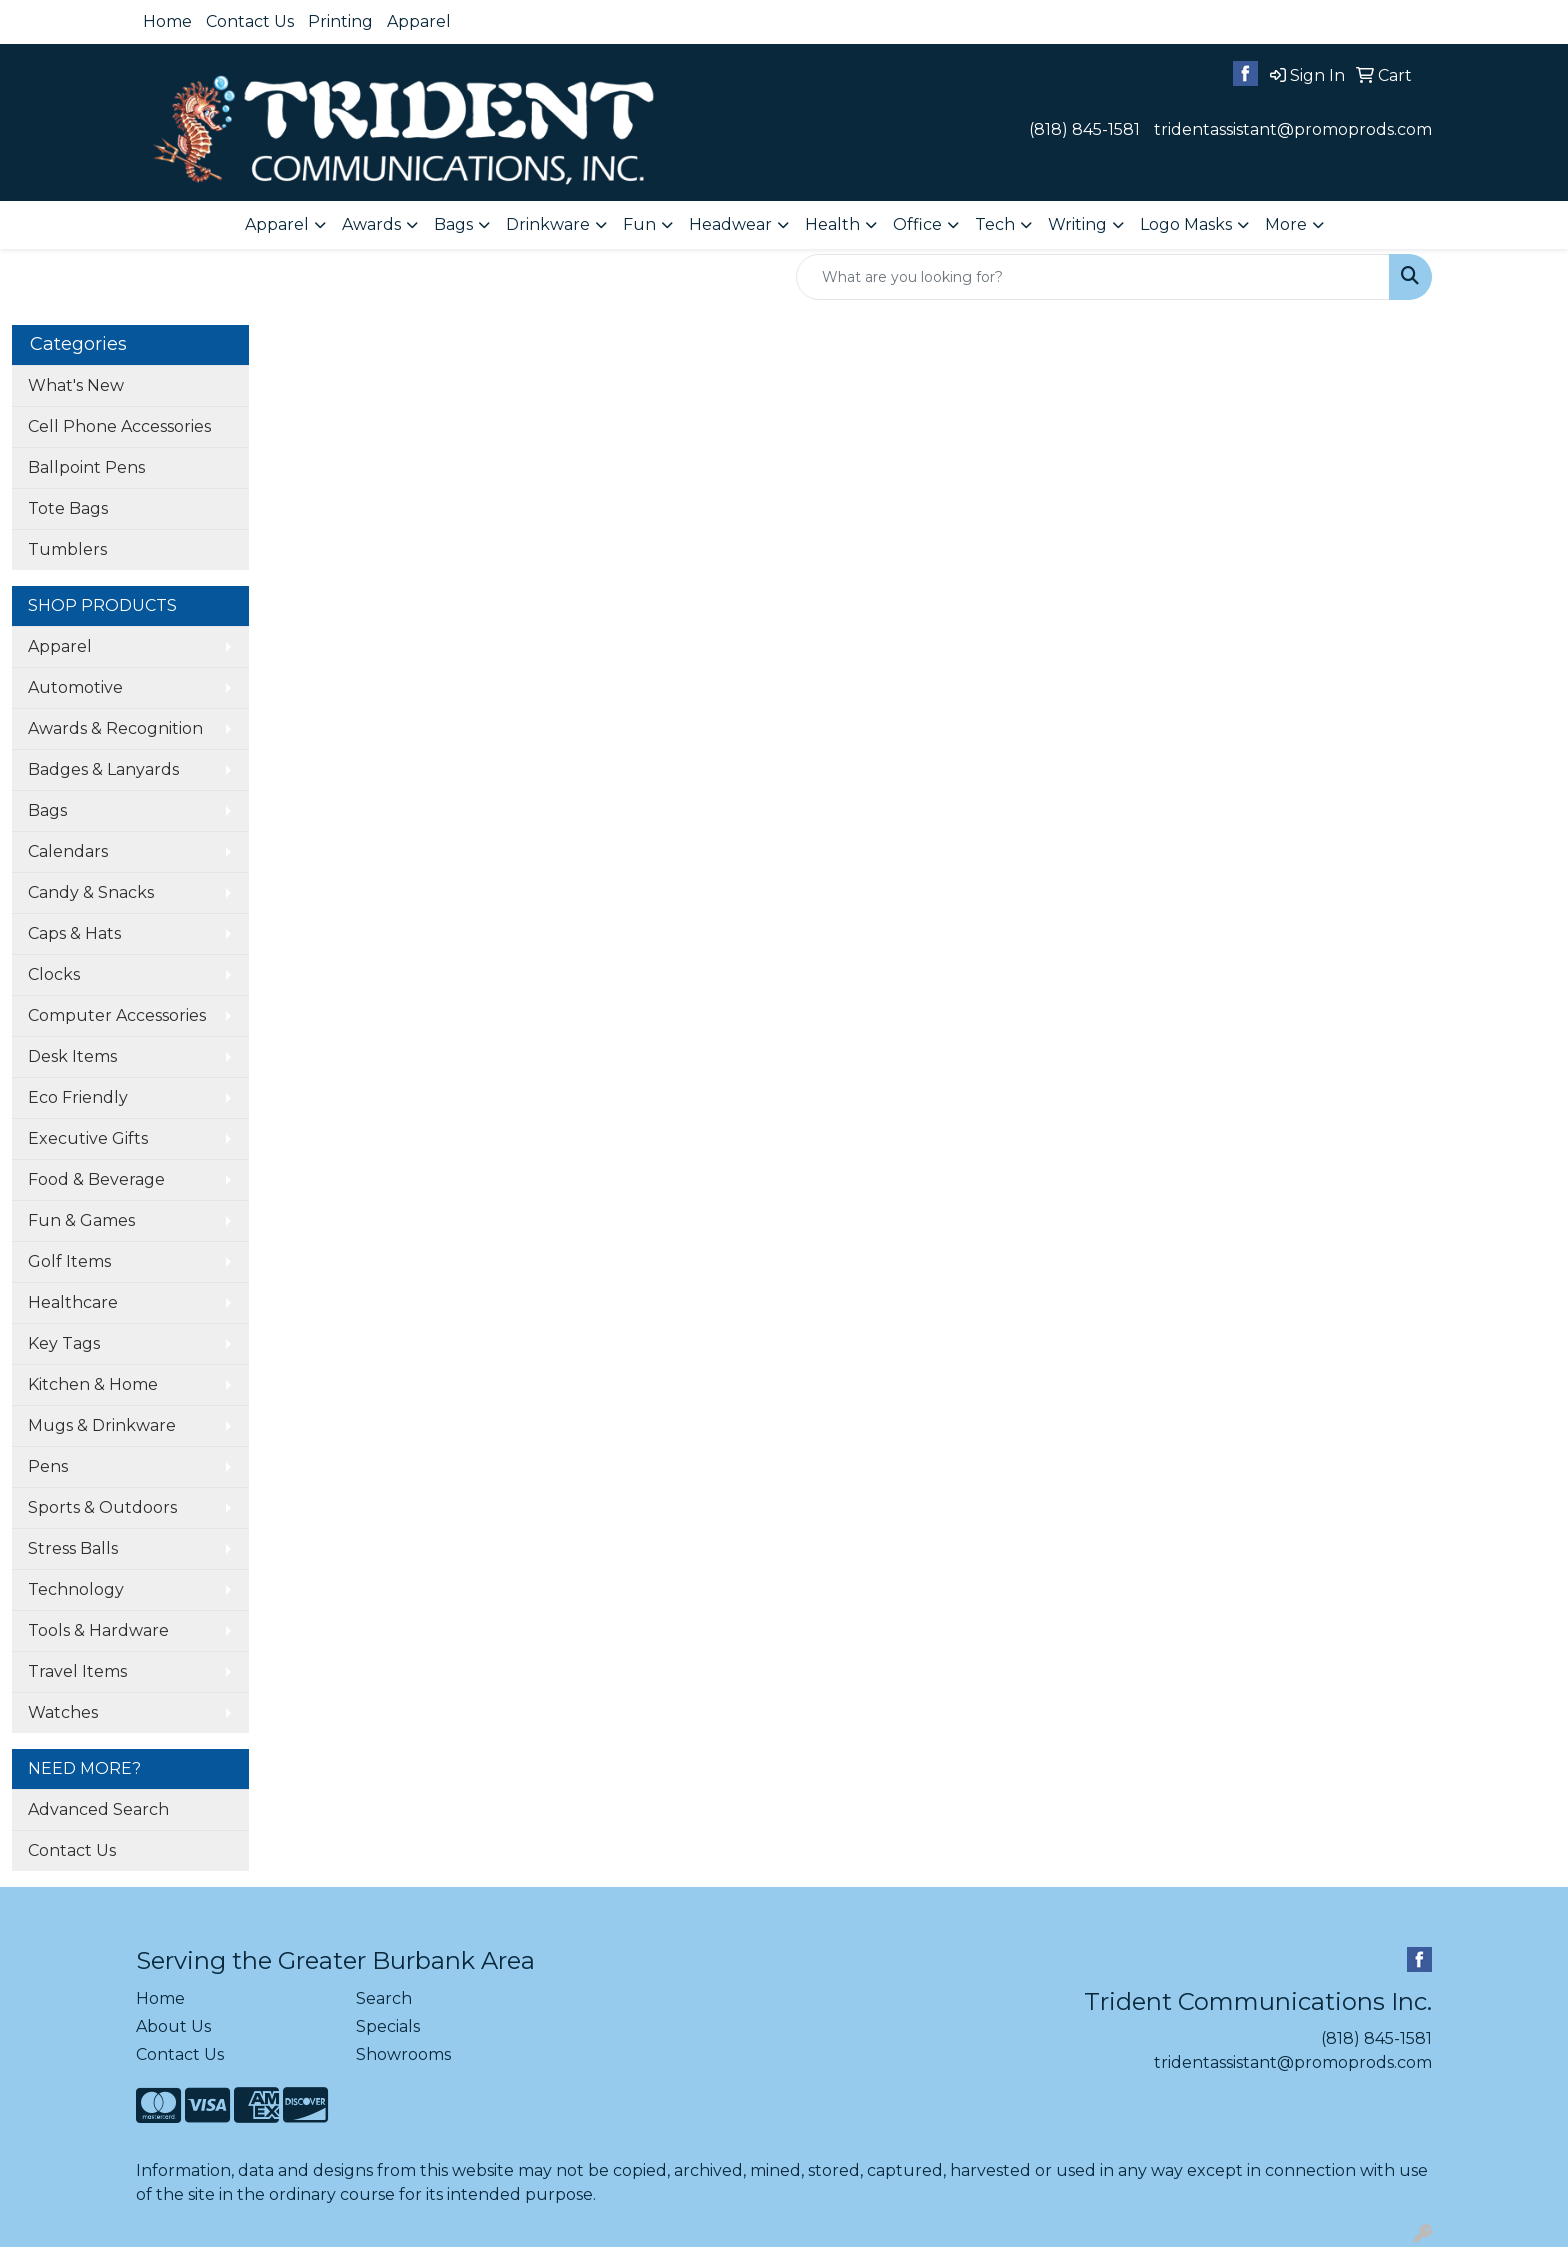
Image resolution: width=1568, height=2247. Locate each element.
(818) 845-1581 (1084, 129)
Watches (63, 1712)
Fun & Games (81, 1220)
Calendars (68, 851)
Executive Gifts (88, 1138)
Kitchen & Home (93, 1384)
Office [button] (917, 224)
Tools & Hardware (98, 1630)
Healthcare (73, 1302)
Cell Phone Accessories (119, 426)
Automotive (75, 687)
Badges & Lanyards (103, 769)
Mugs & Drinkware (102, 1425)
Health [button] (832, 224)
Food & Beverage (96, 1179)
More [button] (1286, 224)
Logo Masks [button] (1186, 224)
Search (384, 1998)
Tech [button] (995, 224)
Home (167, 21)
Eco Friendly (78, 1097)
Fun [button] (639, 224)
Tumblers (67, 549)
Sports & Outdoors (102, 1507)
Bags (47, 810)
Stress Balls (73, 1548)
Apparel (419, 21)
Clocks (54, 974)
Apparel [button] (277, 224)
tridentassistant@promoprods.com (1293, 129)
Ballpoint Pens (86, 467)
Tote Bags (68, 508)
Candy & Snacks (91, 892)
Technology (76, 1589)
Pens (48, 1466)
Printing (340, 21)
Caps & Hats (74, 933)
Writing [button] (1077, 224)
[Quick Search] (1093, 277)
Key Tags (64, 1343)
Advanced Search (98, 1809)
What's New (76, 385)
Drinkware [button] (548, 224)
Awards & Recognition (115, 728)
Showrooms (403, 2054)
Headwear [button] (730, 224)
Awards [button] (371, 224)
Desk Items (72, 1056)
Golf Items (69, 1261)
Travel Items (77, 1671)
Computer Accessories (117, 1015)
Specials (388, 2026)
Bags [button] (453, 224)
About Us (173, 2026)
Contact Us (250, 21)
